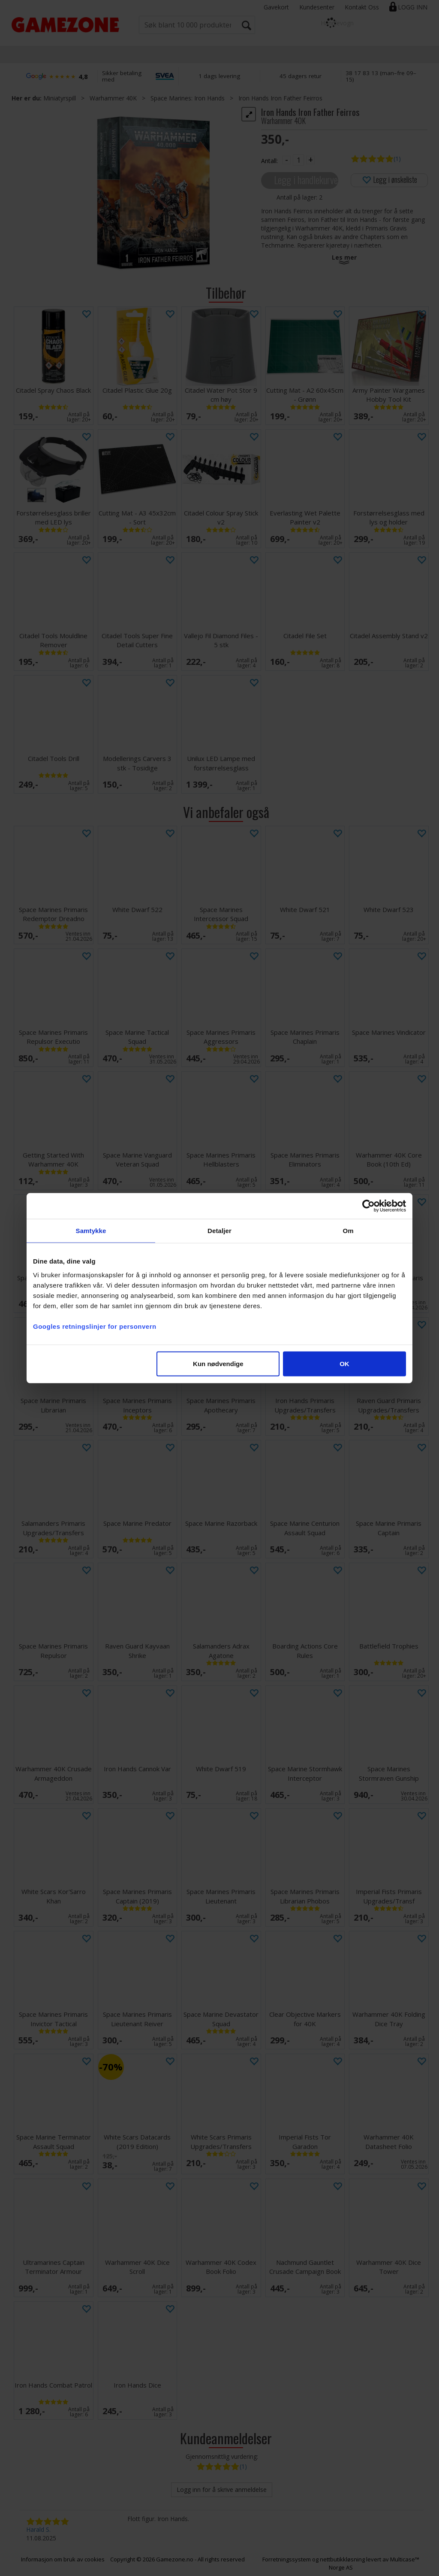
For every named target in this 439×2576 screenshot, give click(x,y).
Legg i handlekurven (306, 179)
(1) (397, 159)
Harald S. (38, 2529)
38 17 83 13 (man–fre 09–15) (381, 76)
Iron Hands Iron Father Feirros (280, 98)
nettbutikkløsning (342, 2559)
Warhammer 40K (113, 98)
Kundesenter (316, 7)
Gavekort (276, 7)
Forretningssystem (286, 2559)
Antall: (269, 161)
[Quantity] (298, 160)
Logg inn (412, 7)
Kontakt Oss (362, 7)
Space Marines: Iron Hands (187, 98)
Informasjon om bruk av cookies (63, 2559)
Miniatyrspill (59, 98)
